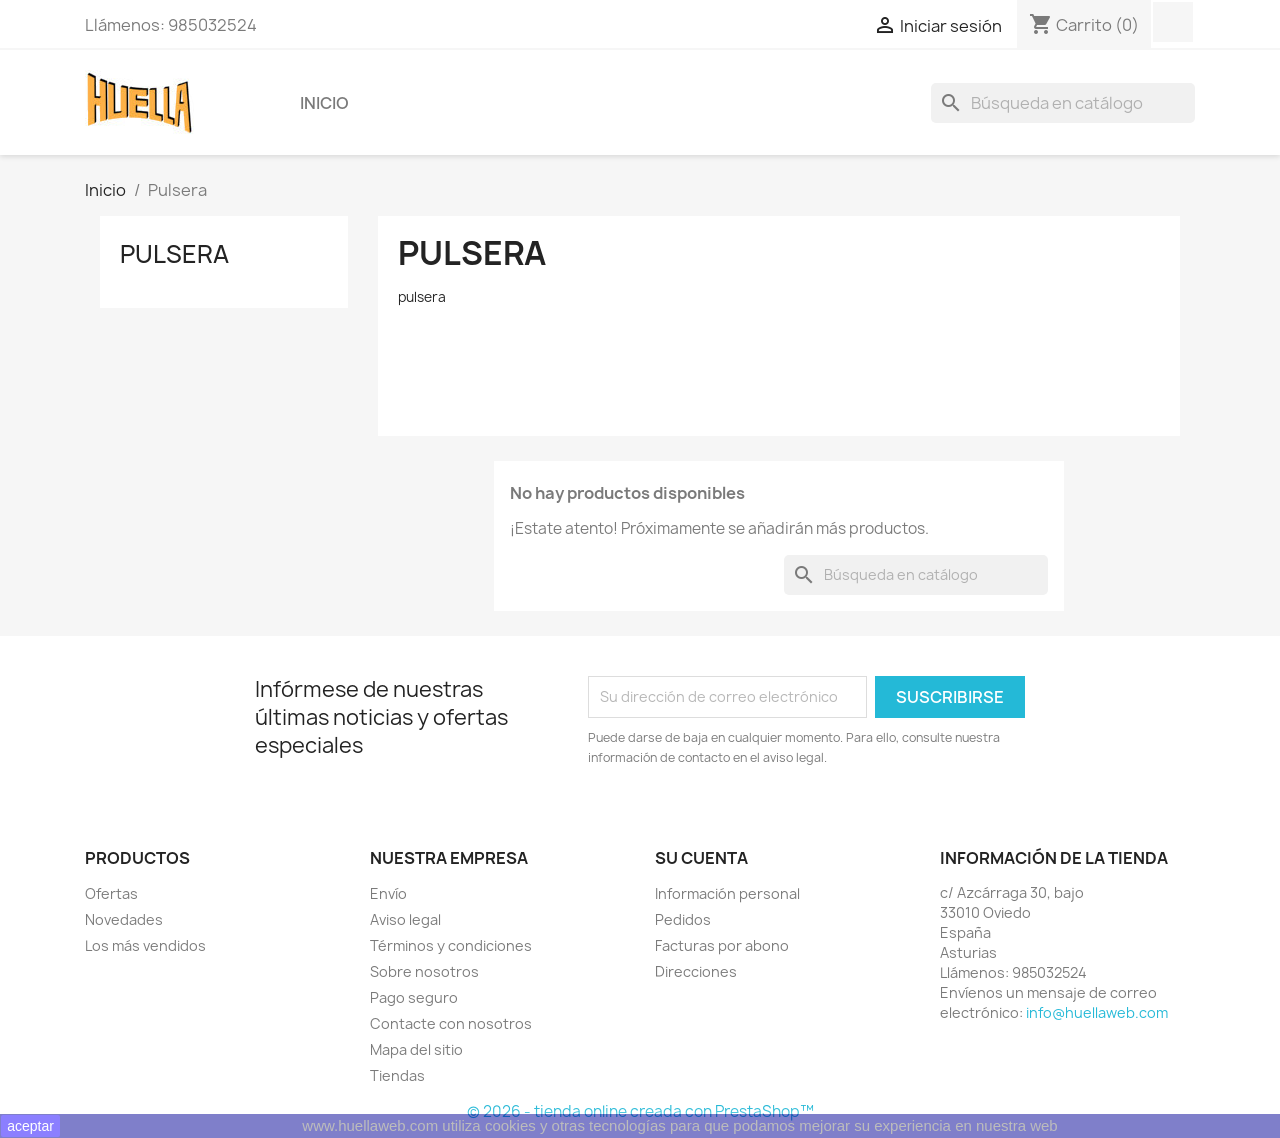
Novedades (124, 919)
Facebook (1173, 22)
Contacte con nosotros (451, 1023)
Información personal (727, 893)
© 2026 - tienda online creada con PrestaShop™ (640, 1111)
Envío (388, 893)
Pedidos (683, 919)
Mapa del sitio (416, 1049)
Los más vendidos (145, 945)
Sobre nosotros (424, 971)
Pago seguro (414, 997)
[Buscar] (1063, 103)
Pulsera (174, 254)
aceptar (30, 1126)
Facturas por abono (722, 945)
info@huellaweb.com (1097, 1012)
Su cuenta (701, 858)
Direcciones (696, 971)
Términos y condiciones (451, 945)
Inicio (324, 103)
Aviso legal (405, 919)
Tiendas (397, 1075)
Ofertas (111, 893)
